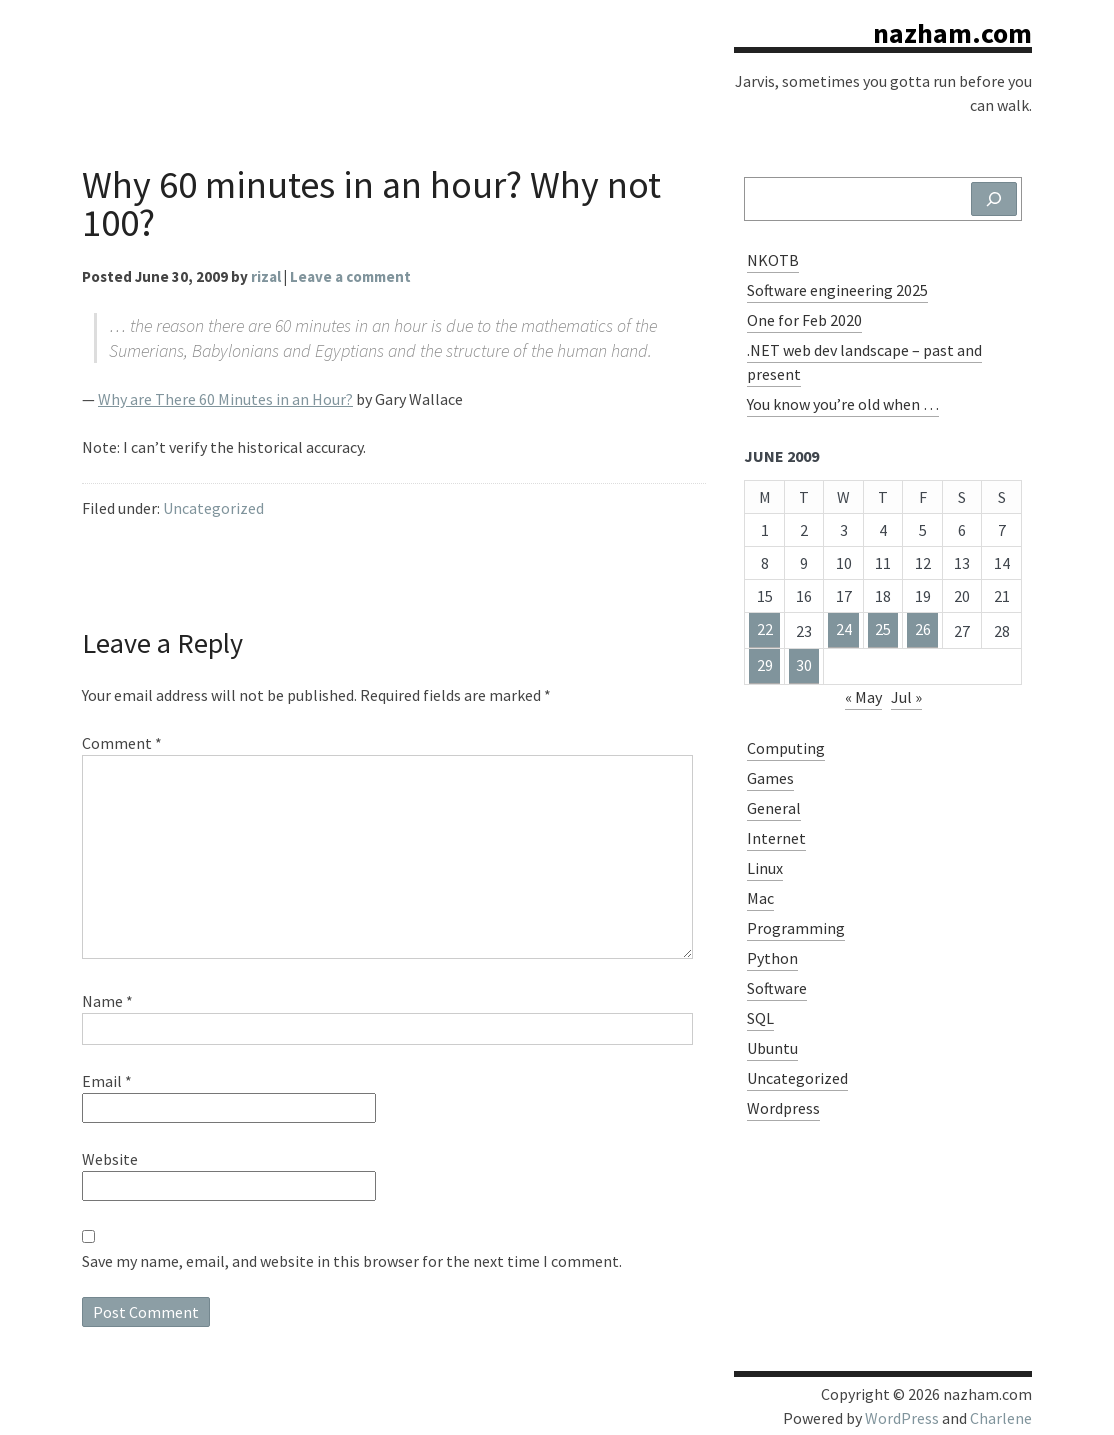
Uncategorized (213, 508)
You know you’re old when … (843, 404)
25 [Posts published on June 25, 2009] (883, 629)
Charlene (1001, 1418)
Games (770, 778)
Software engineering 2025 (837, 290)
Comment (122, 743)
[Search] (994, 199)
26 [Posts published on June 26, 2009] (923, 629)
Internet (776, 838)
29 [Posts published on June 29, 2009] (765, 665)
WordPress (902, 1418)
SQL (760, 1018)
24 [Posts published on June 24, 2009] (844, 629)
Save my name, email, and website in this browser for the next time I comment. (352, 1261)
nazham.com (952, 33)
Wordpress (783, 1108)
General (774, 808)
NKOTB (773, 260)
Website (110, 1159)
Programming (796, 928)
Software (777, 988)
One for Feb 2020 (804, 320)
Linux (765, 868)
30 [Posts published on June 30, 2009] (804, 665)
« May (863, 697)
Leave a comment (350, 276)
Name (107, 1001)
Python (772, 958)
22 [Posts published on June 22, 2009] (765, 629)
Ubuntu (772, 1048)
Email (107, 1081)
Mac (760, 898)
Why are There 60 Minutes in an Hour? (225, 399)
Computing (786, 748)
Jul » (906, 697)
